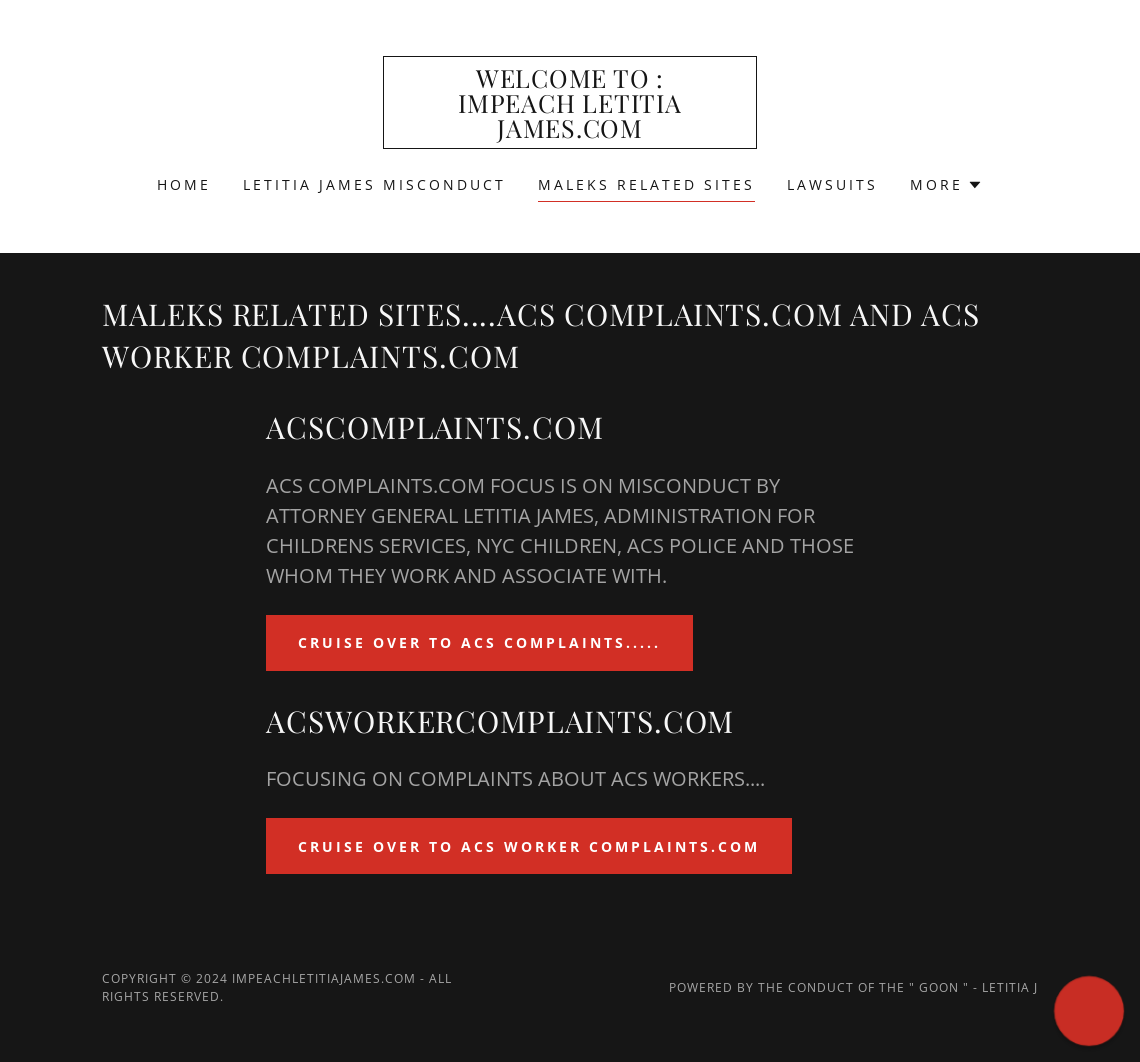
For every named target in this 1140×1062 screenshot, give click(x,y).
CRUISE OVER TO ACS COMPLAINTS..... (479, 642)
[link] (570, 132)
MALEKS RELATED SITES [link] (646, 184)
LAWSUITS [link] (832, 184)
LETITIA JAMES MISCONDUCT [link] (374, 184)
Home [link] (184, 184)
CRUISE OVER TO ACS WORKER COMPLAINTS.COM (529, 846)
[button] (946, 185)
